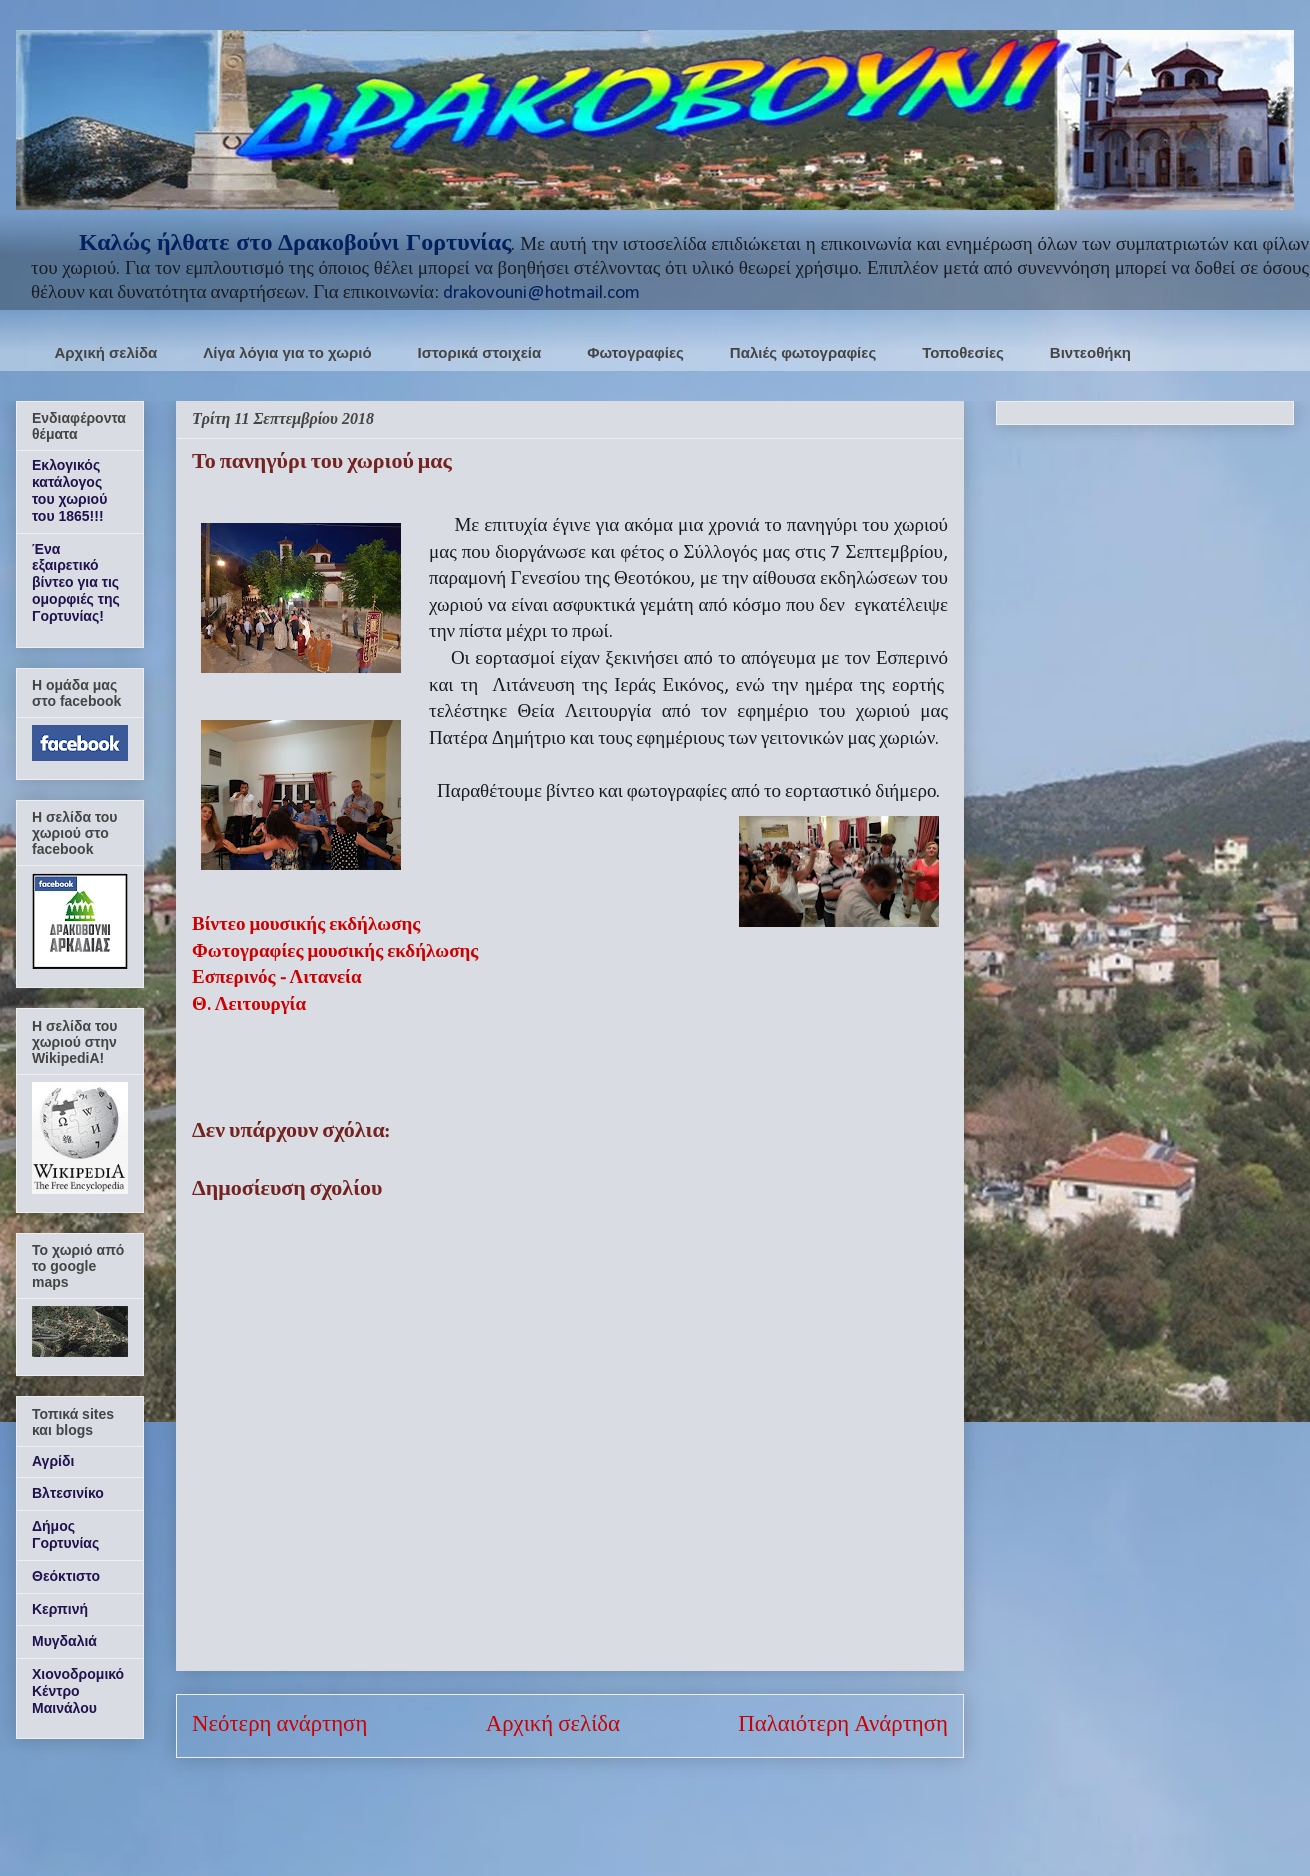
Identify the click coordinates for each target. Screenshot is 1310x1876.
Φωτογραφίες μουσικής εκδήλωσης (335, 952)
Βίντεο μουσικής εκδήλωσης (306, 925)
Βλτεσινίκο (68, 1493)
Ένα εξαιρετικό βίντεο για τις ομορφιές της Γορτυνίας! (76, 582)
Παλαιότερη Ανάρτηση (843, 1725)
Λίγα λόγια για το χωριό (287, 352)
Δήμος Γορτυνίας (65, 1534)
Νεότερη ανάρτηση (279, 1725)
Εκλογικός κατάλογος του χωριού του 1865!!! (69, 490)
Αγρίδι (53, 1461)
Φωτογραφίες (635, 352)
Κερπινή (60, 1609)
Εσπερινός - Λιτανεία (277, 978)
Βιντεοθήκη (1090, 352)
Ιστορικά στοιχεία (480, 352)
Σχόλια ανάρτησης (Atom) (620, 1812)
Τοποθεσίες (963, 352)
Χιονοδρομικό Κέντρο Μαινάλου (78, 1691)
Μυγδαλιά (64, 1641)
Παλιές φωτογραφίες (803, 352)
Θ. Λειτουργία (249, 1005)
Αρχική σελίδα (106, 352)
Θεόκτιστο (66, 1576)
